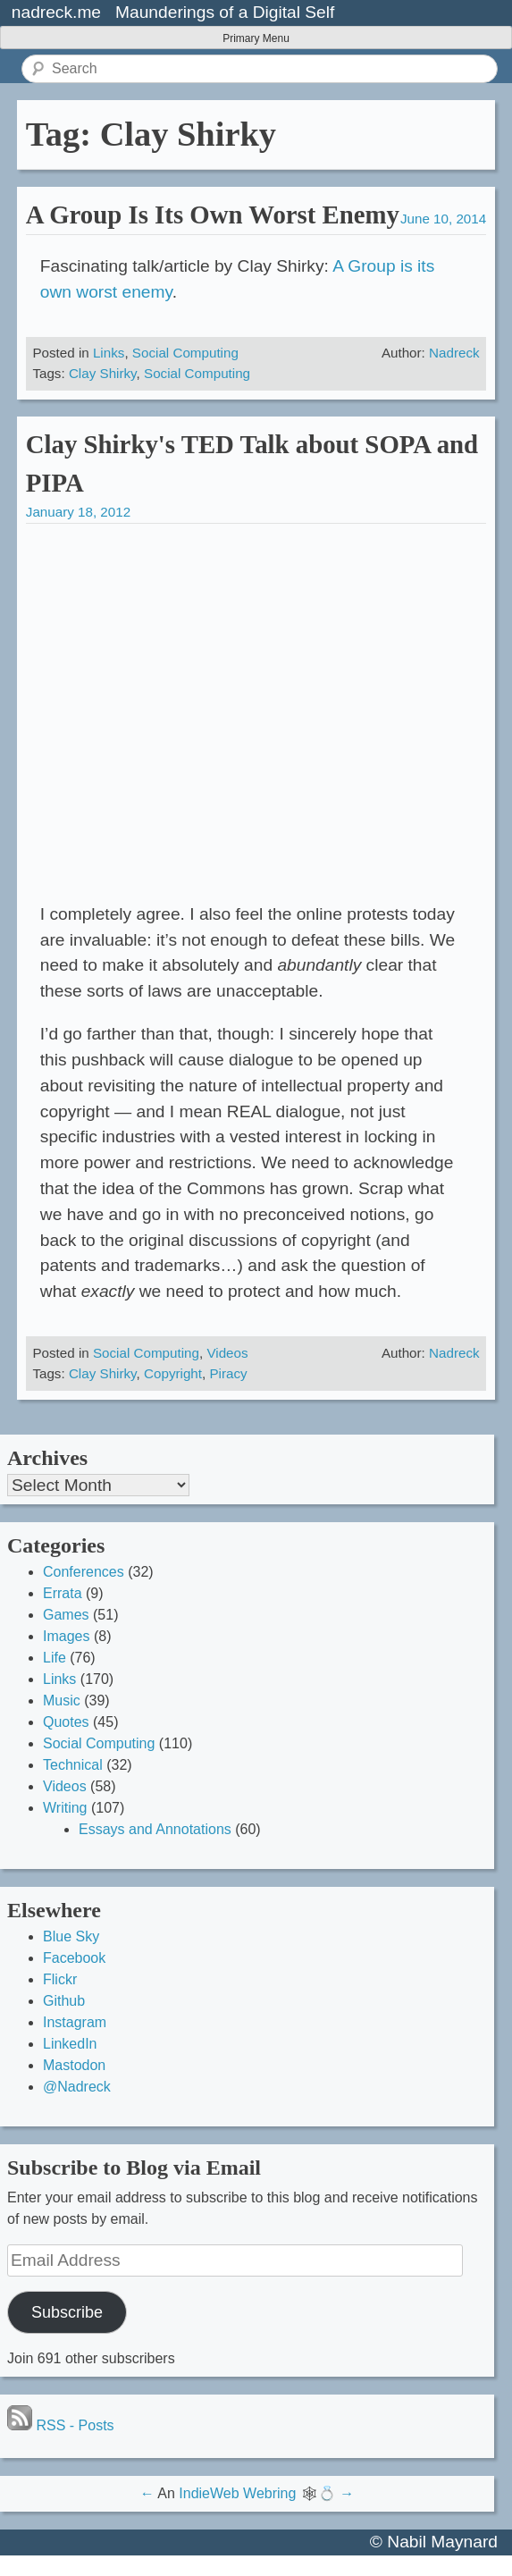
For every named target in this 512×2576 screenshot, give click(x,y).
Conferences (83, 1571)
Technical (73, 1764)
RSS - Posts (60, 2425)
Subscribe (67, 2312)
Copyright (173, 1373)
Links (108, 352)
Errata (62, 1593)
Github (64, 2000)
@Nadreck (77, 2086)
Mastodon (74, 2065)
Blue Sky (71, 1936)
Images (66, 1636)
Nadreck (454, 352)
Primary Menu (256, 38)
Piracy (228, 1373)
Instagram (74, 2022)
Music (61, 1700)
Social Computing (185, 352)
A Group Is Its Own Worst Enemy (212, 214)
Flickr (60, 1979)
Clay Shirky (103, 373)
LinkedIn (70, 2043)
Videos (227, 1352)
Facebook (74, 1958)
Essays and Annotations (155, 1829)
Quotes (66, 1722)
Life (54, 1657)
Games (66, 1614)
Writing (65, 1807)
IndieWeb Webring (237, 2493)
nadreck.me (56, 12)
